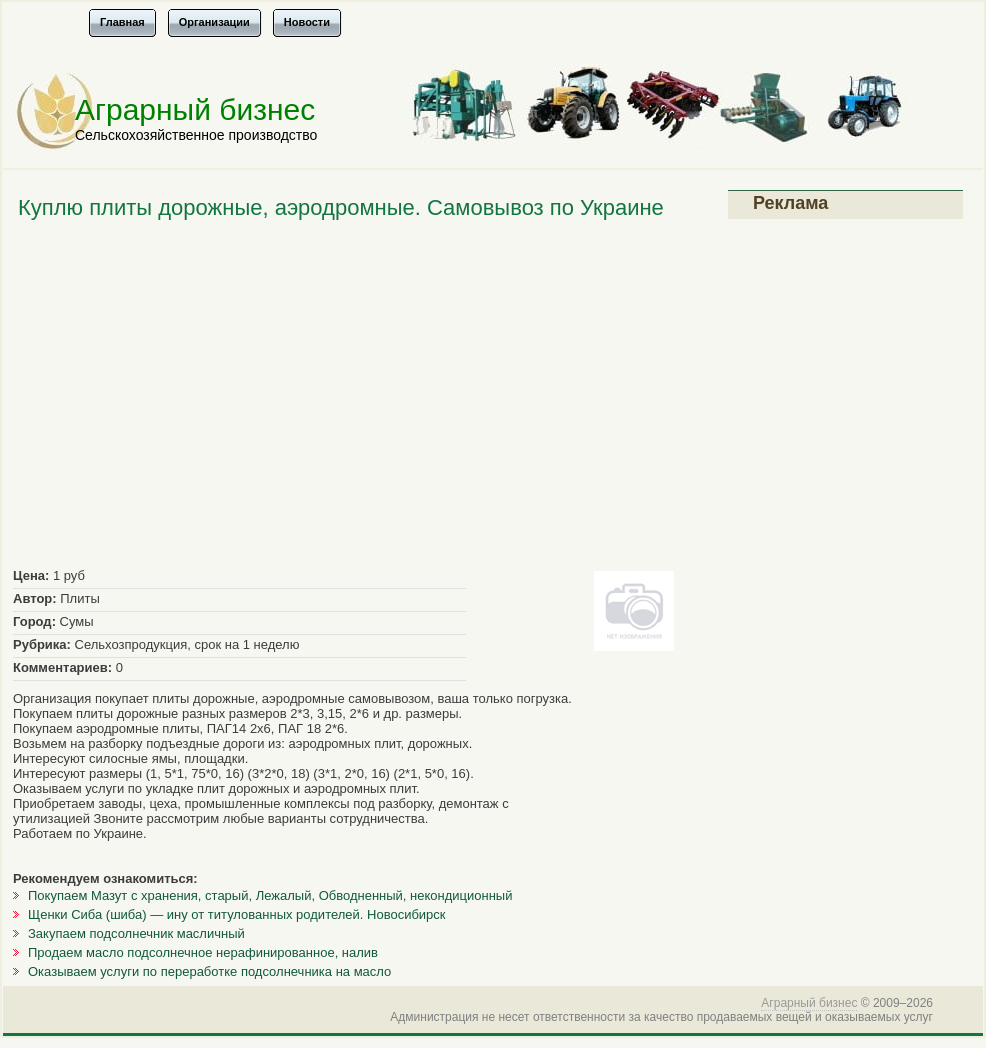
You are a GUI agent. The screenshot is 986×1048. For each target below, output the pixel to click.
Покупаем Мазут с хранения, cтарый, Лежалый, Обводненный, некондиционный (270, 895)
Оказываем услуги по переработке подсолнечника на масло (209, 971)
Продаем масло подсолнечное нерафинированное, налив (203, 952)
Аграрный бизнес (195, 109)
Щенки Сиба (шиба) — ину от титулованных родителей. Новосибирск (237, 914)
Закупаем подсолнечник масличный (136, 933)
